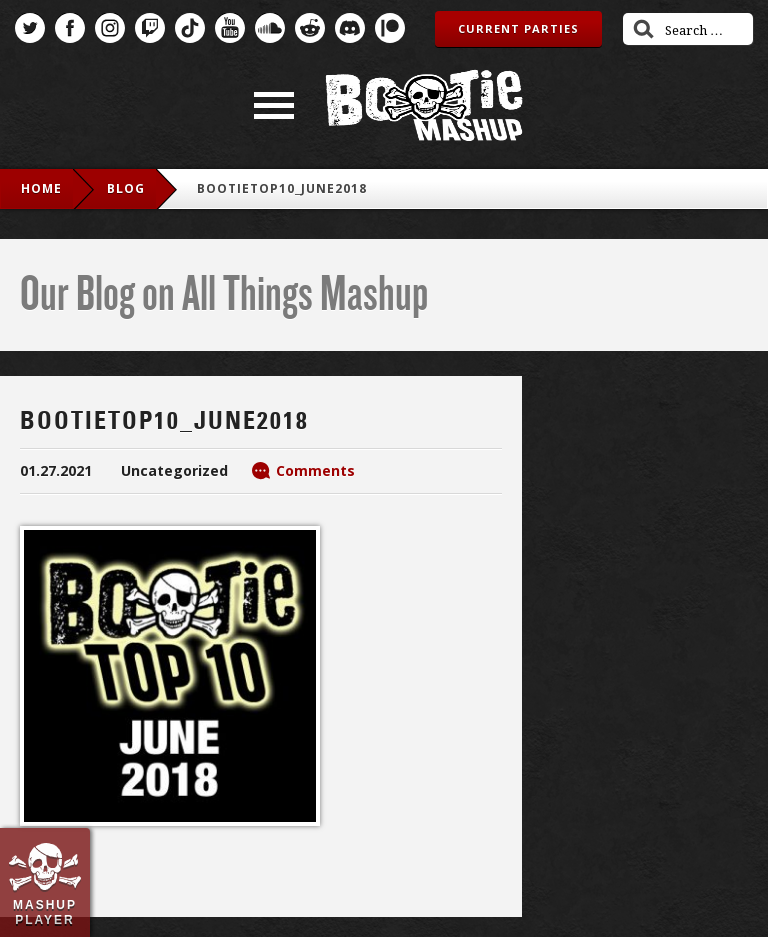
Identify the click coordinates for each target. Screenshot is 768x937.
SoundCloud (270, 28)
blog (126, 188)
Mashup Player (45, 912)
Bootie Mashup (424, 105)
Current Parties (518, 28)
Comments (315, 470)
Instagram (110, 28)
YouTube (230, 28)
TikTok (190, 28)
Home (41, 188)
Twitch (150, 28)
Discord (350, 28)
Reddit (310, 28)
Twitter (30, 28)
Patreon (390, 28)
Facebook (70, 28)
